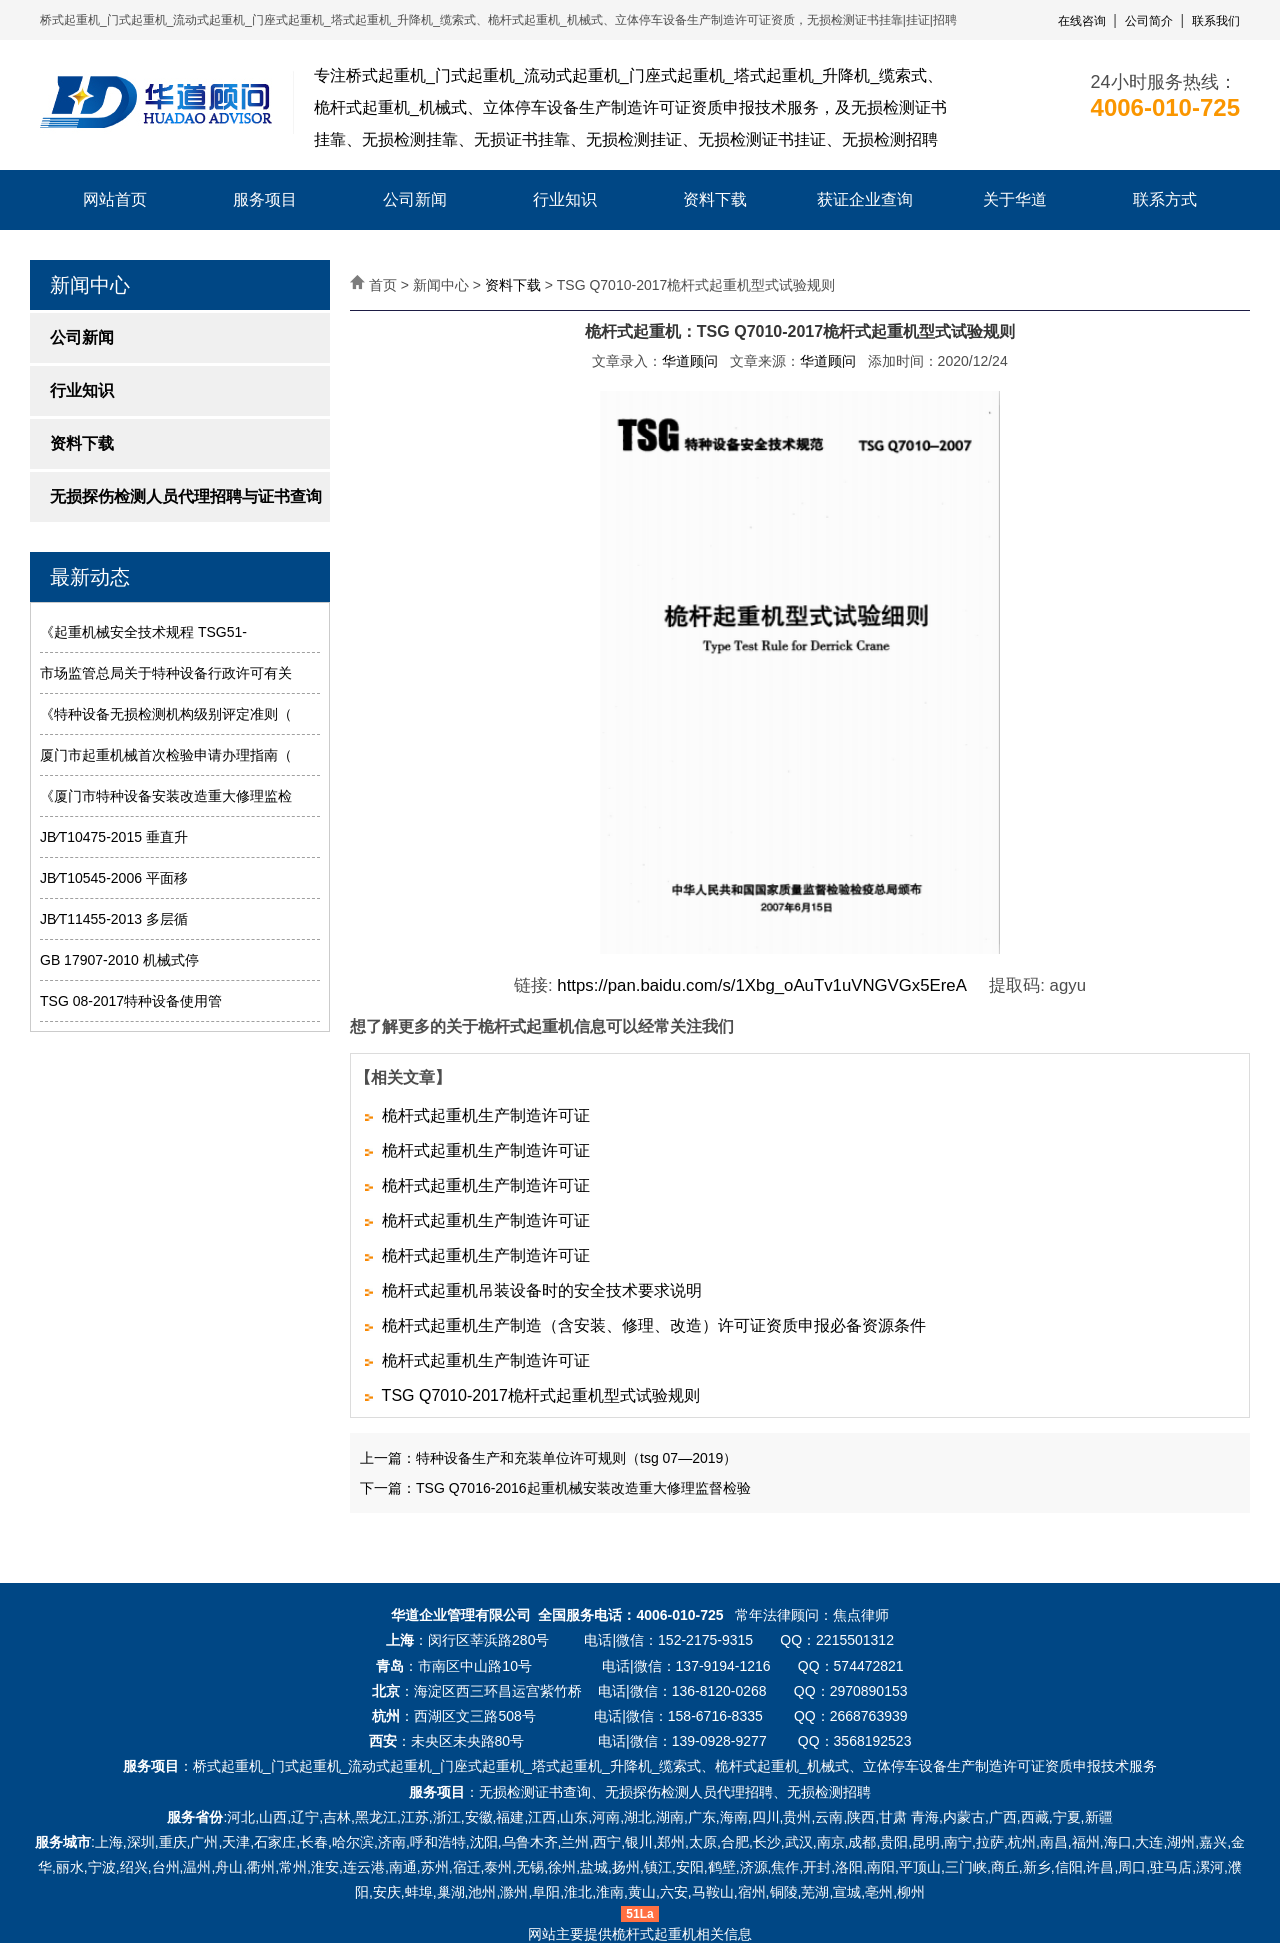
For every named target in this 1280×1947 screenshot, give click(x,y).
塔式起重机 (567, 1766)
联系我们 (1216, 21)
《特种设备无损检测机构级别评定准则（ (166, 714)
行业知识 (565, 199)
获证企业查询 (865, 199)
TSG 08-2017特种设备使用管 (131, 1001)
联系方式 (1165, 199)
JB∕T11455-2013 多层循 (114, 919)
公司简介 (1149, 21)
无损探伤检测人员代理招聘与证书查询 (186, 496)
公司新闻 (415, 199)
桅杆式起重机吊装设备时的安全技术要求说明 (542, 1290)
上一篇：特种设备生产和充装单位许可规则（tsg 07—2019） (548, 1458)
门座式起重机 (482, 1766)
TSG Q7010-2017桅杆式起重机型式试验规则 (541, 1395)
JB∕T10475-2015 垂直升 (114, 837)
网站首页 (115, 199)
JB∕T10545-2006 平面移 (114, 878)
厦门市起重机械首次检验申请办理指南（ (166, 755)
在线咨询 (1082, 21)
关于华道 (1015, 199)
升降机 (631, 1766)
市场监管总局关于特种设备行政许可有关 (166, 673)
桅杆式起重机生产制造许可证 (486, 1115)
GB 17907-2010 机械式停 (119, 960)
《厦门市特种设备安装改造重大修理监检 (166, 796)
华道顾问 (690, 361)
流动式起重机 (390, 1766)
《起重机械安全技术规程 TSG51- (143, 632)
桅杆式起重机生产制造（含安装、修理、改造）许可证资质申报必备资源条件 (654, 1325)
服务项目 (265, 199)
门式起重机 (306, 1766)
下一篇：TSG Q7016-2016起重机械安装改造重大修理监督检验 (555, 1488)
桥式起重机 (228, 1766)
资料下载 (715, 199)
